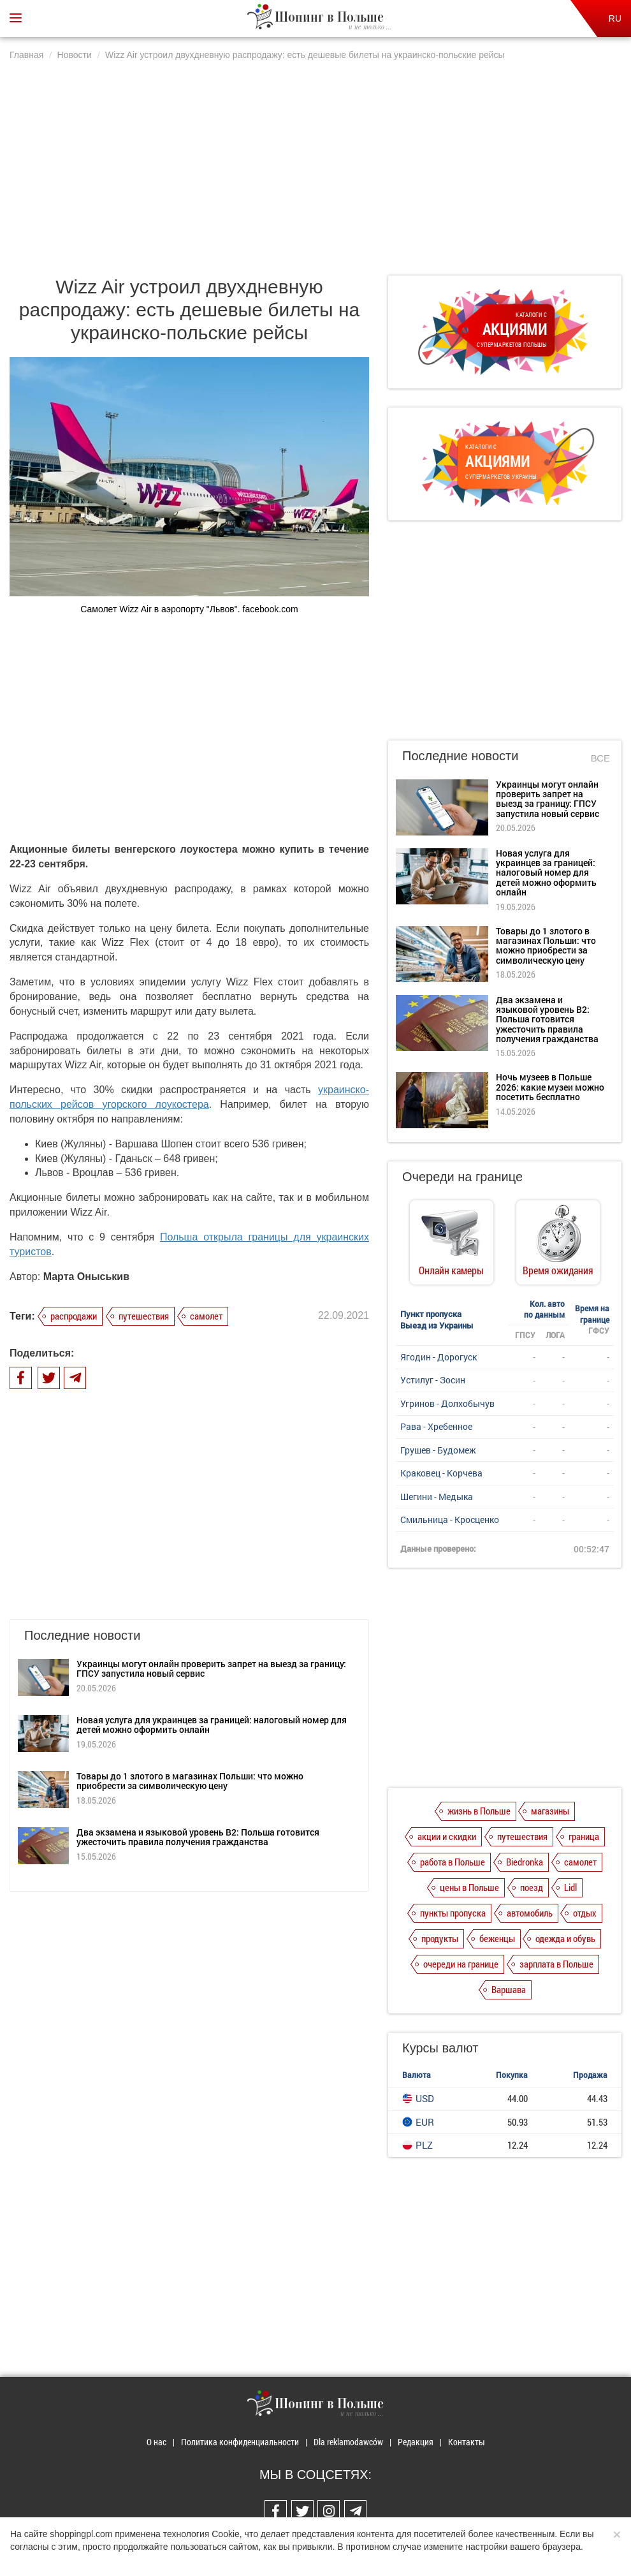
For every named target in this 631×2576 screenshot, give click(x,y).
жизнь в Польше (479, 1810)
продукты (439, 1938)
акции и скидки (446, 1836)
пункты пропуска (453, 1912)
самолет (206, 1315)
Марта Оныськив (86, 1276)
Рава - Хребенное (436, 1426)
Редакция (415, 2442)
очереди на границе (460, 1963)
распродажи (73, 1315)
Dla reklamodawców (348, 2442)
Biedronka (524, 1861)
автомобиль (530, 1912)
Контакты (466, 2442)
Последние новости (460, 756)
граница (584, 1836)
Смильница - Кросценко (449, 1519)
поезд (531, 1887)
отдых (585, 1912)
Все (600, 758)
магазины (550, 1810)
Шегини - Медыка (436, 1496)
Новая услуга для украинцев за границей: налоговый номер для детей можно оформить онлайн (211, 1724)
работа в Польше (452, 1861)
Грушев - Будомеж (438, 1450)
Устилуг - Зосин (432, 1380)
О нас (156, 2442)
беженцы (497, 1938)
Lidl (570, 1887)
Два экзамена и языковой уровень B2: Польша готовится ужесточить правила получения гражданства (197, 1837)
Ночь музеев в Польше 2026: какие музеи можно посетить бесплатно (550, 1087)
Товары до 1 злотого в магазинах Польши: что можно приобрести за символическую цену (189, 1781)
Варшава (508, 1989)
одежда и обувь (565, 1938)
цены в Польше (469, 1887)
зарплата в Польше (556, 1963)
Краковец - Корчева (441, 1473)
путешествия (144, 1315)
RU (615, 18)
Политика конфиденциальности (240, 2442)
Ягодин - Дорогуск (438, 1357)
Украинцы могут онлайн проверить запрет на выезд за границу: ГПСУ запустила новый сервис (211, 1668)
